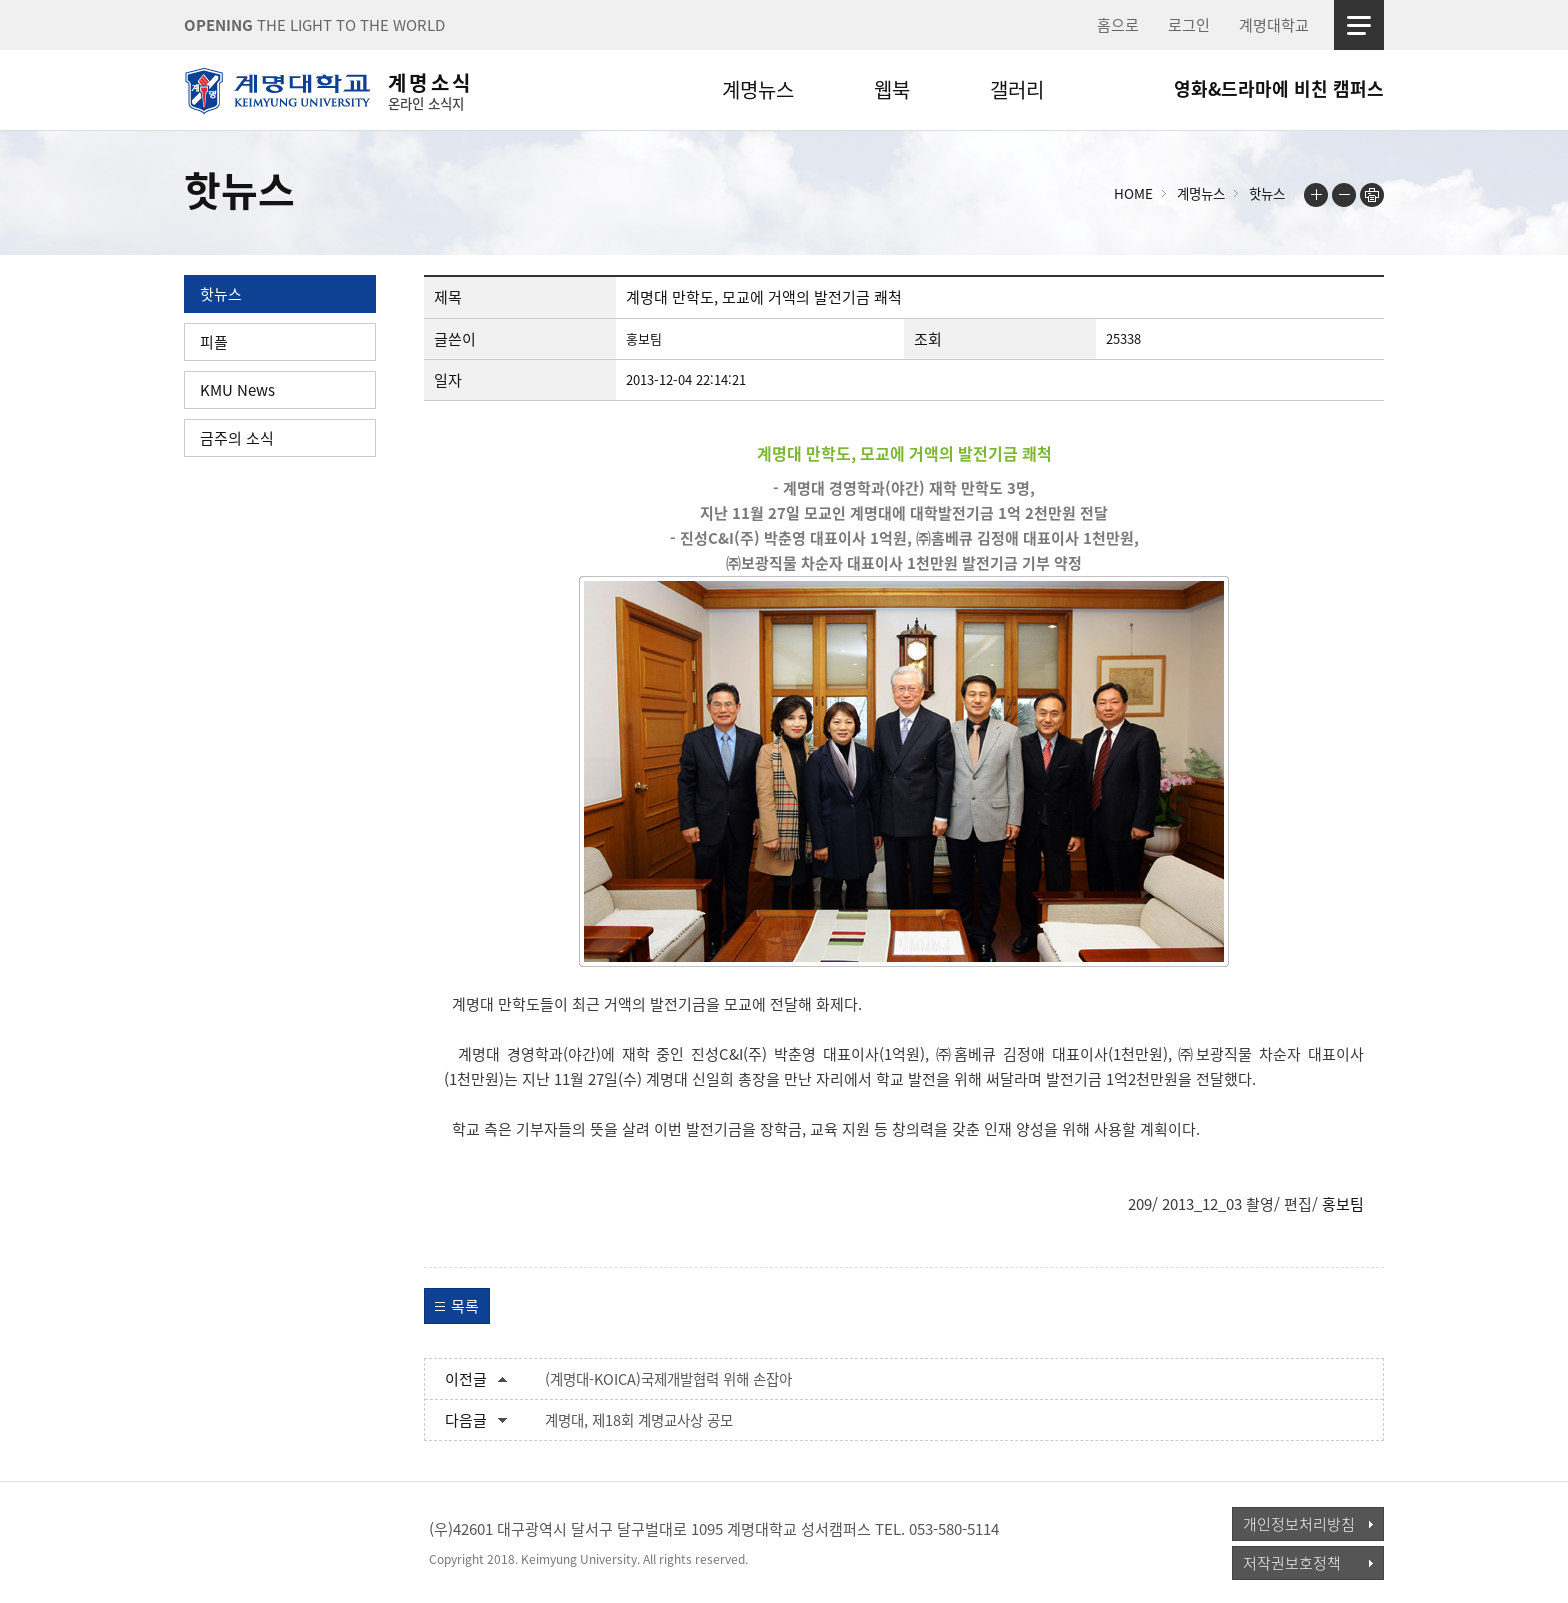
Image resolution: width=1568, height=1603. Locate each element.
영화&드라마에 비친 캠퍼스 (1279, 88)
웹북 (892, 89)
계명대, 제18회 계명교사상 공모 (639, 1420)
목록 (465, 1306)
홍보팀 (1343, 1204)
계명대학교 (1274, 25)
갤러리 (1017, 89)
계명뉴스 (758, 89)
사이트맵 (1359, 25)
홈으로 (1118, 25)
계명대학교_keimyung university (276, 1542)
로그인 (1189, 25)
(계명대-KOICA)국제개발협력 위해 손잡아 (668, 1379)
